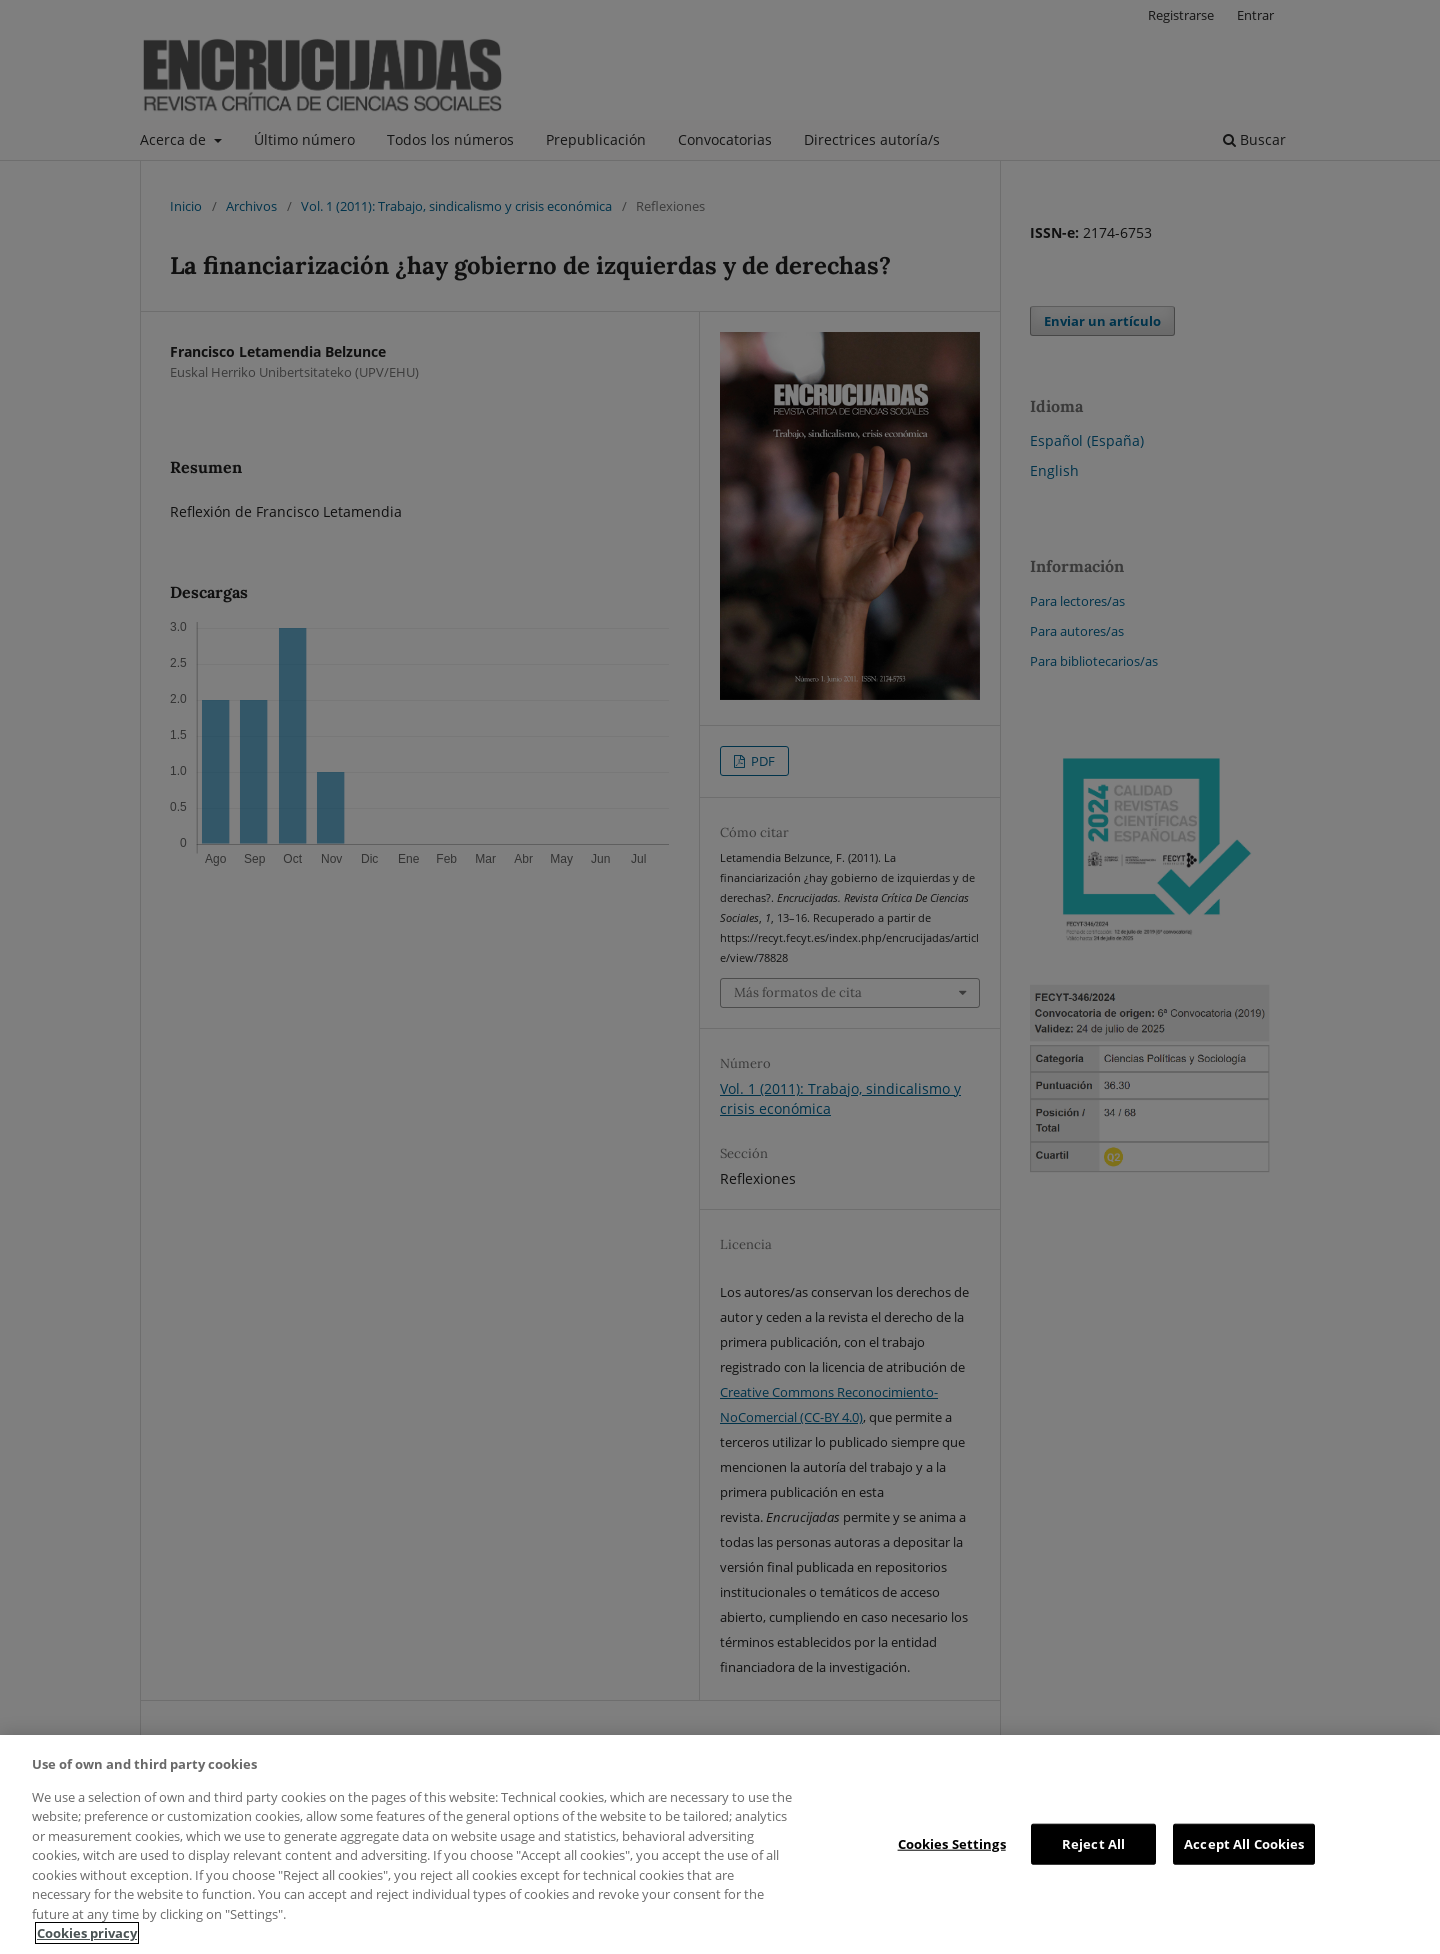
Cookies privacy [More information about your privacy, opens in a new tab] (87, 1933)
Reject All (1093, 1843)
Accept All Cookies (1244, 1843)
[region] (720, 1844)
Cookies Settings (952, 1843)
